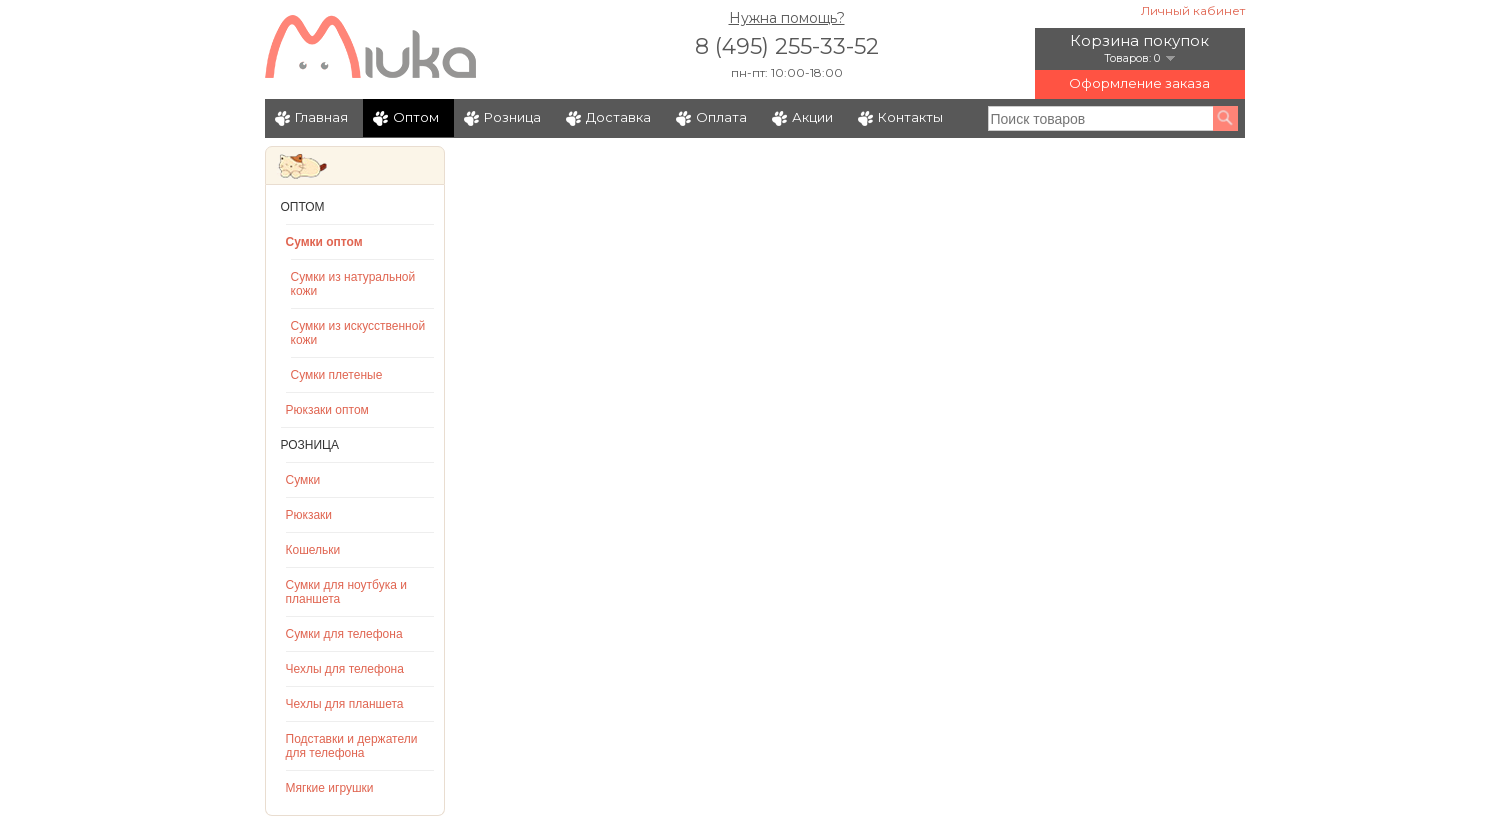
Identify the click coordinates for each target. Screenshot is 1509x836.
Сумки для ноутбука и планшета (346, 592)
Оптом (416, 117)
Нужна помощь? (787, 18)
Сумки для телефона (344, 634)
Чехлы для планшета (345, 704)
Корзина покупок (1139, 40)
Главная (321, 117)
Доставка (618, 117)
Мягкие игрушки (330, 788)
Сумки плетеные (337, 375)
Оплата (721, 117)
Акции (812, 117)
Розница (512, 117)
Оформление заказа (1139, 83)
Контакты (910, 117)
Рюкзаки (309, 515)
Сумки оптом (324, 242)
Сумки (303, 480)
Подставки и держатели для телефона (352, 746)
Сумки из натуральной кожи (353, 284)
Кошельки (313, 550)
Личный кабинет (1193, 10)
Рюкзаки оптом (327, 410)
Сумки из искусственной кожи (358, 333)
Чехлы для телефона (345, 669)
